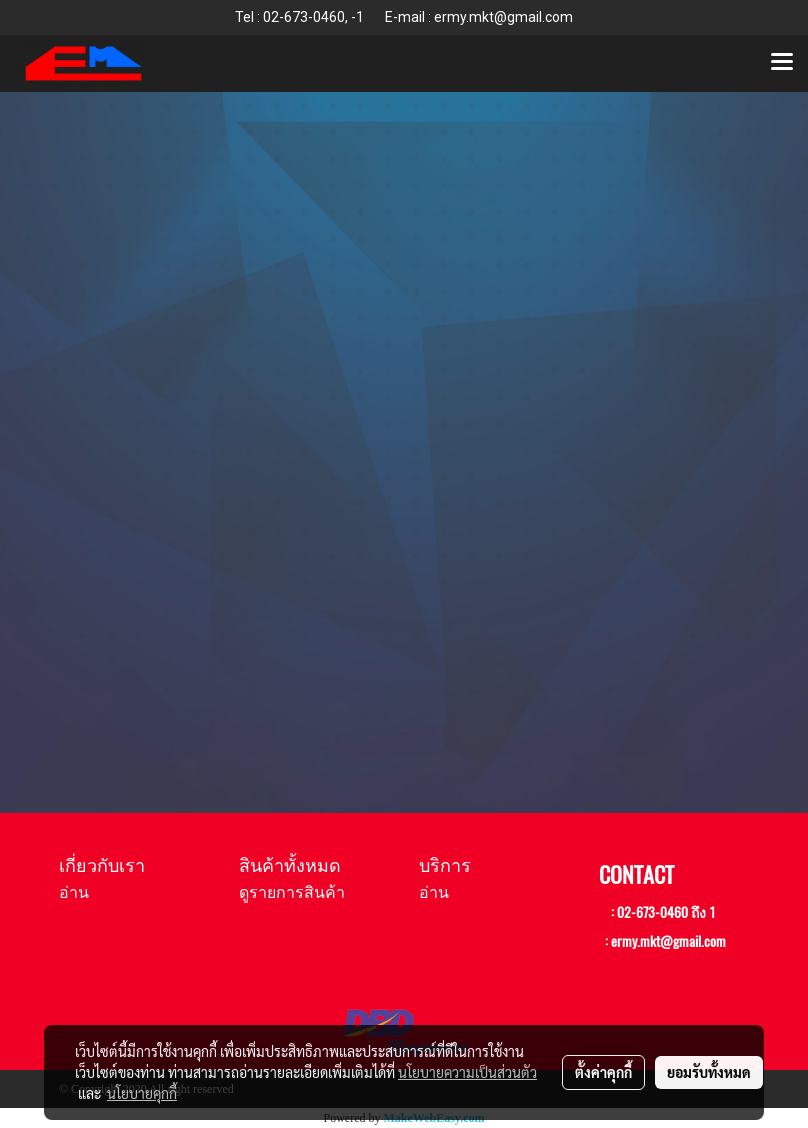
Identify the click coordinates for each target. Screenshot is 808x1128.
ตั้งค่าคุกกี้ (603, 1072)
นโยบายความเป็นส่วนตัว (467, 1072)
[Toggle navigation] (782, 63)
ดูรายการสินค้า (292, 892)
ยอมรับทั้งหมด (709, 1072)
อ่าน (74, 892)
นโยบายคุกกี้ (142, 1093)
